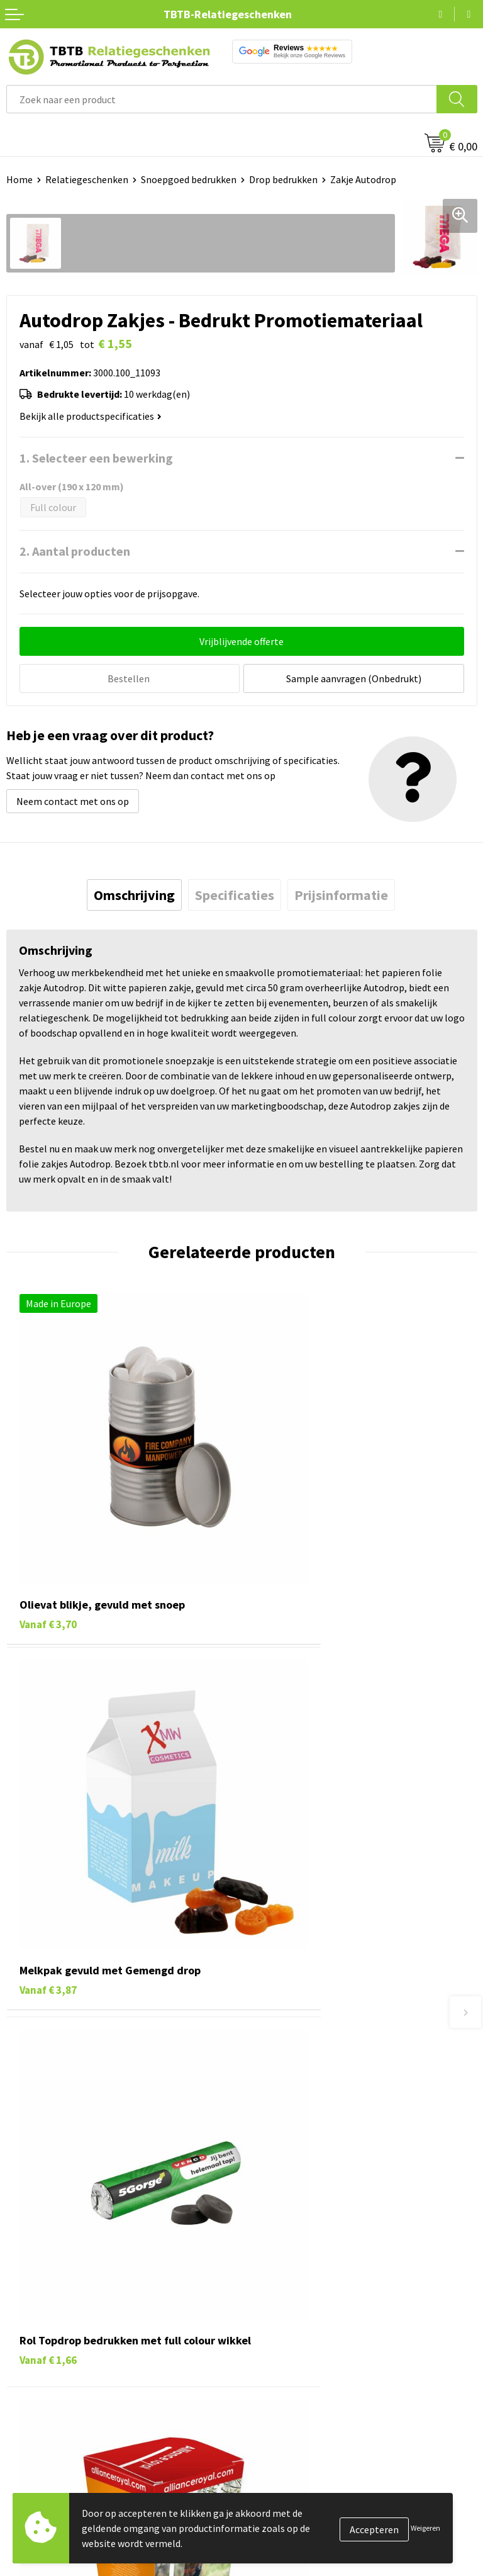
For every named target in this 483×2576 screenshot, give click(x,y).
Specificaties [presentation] (234, 893)
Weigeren (425, 2528)
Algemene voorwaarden (299, 2374)
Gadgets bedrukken (47, 2316)
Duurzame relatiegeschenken (69, 2297)
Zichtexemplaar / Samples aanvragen (328, 2177)
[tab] (134, 893)
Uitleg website (279, 2100)
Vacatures (269, 2278)
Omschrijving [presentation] (134, 893)
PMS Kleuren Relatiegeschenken (317, 2138)
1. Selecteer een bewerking (96, 458)
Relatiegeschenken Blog (300, 2297)
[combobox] (221, 99)
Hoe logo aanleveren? (294, 2158)
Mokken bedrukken (46, 2335)
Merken (22, 2393)
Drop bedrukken (283, 179)
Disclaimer (271, 2355)
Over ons (267, 2259)
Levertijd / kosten (285, 2081)
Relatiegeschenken (86, 179)
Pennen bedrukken (46, 2259)
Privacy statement (288, 2335)
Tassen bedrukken (45, 2278)
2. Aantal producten (74, 551)
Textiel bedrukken (45, 2355)
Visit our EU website (290, 2393)
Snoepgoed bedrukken (188, 179)
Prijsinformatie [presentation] (341, 893)
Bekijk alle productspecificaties (90, 416)
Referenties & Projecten (300, 2316)
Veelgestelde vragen (291, 2062)
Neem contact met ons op (72, 799)
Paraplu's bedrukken (50, 2374)
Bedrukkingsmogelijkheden (307, 2119)
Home (19, 179)
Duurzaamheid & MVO (294, 2196)
